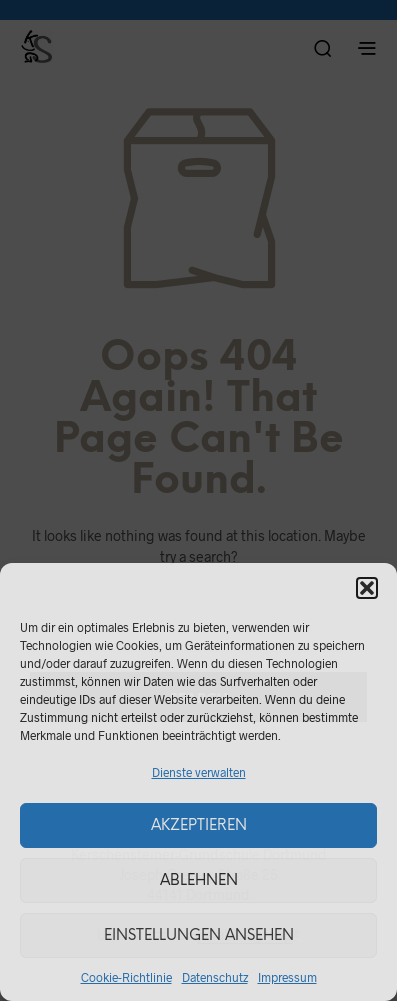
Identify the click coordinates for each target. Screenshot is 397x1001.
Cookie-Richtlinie (126, 977)
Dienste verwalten (199, 772)
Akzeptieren (199, 826)
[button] (367, 588)
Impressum (287, 977)
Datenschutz (215, 977)
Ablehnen (199, 881)
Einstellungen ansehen (199, 936)
